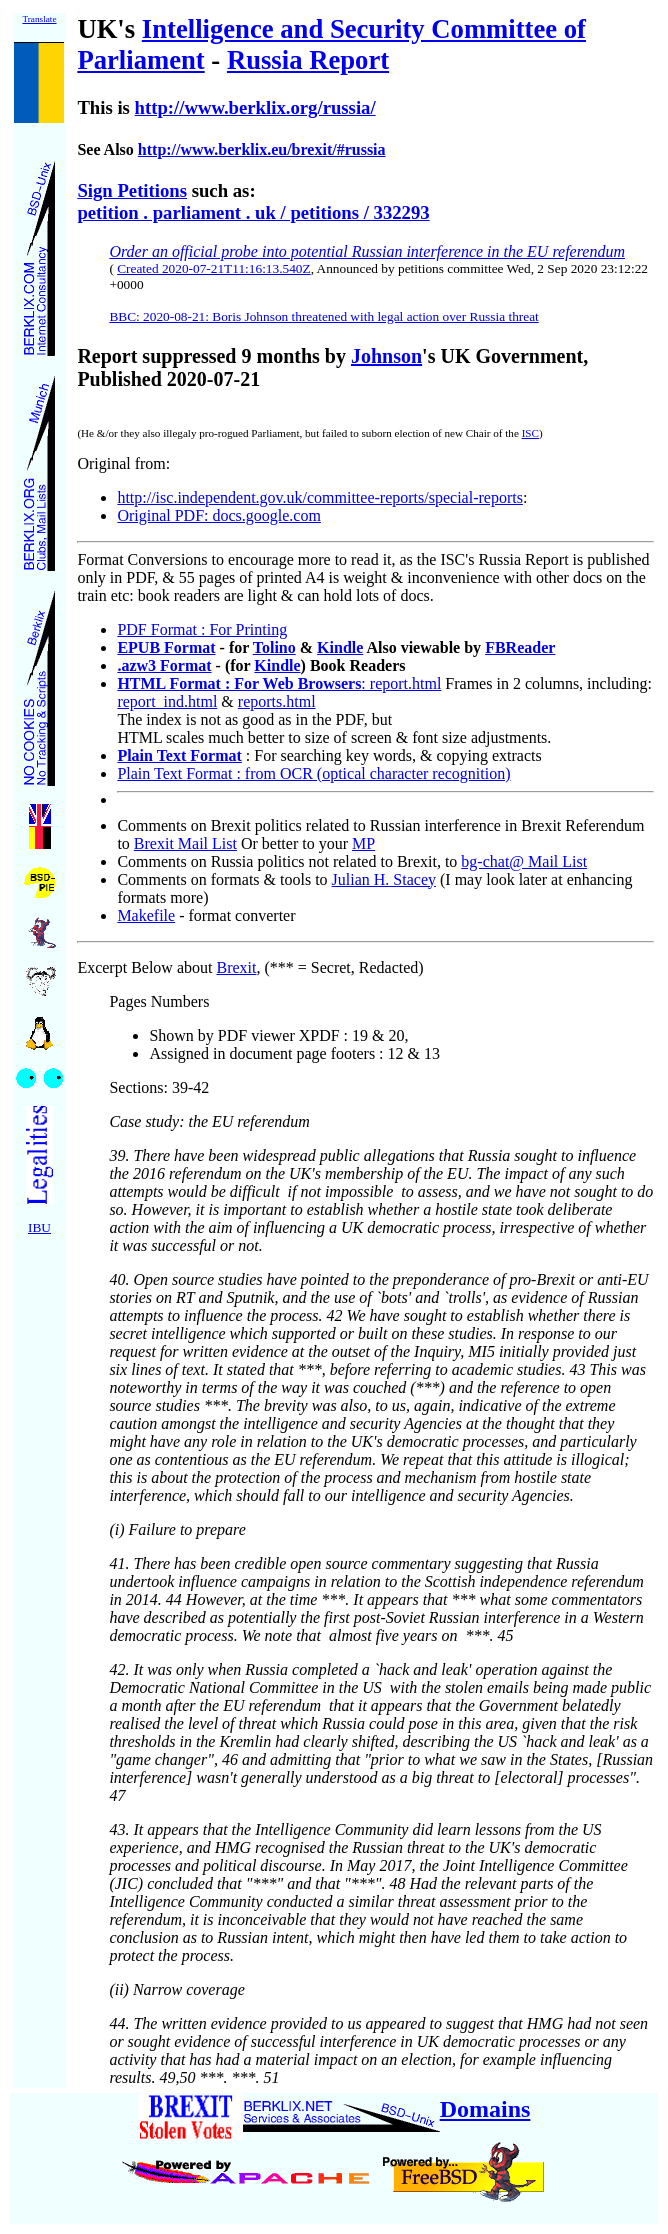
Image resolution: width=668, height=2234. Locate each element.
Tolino (274, 647)
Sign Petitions (132, 190)
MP (363, 843)
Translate (39, 19)
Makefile (146, 915)
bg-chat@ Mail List (524, 861)
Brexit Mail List (185, 843)
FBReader (520, 647)
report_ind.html (167, 701)
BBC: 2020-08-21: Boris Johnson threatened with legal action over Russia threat (323, 316)
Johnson (386, 356)
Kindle (340, 647)
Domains (485, 2109)
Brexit (236, 967)
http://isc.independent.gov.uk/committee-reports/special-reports (320, 497)
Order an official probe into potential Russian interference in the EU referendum (367, 251)
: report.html (279, 683)
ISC (530, 433)
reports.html (277, 701)
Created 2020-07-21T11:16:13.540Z (213, 268)
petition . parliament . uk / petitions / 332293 (253, 212)
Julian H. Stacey (384, 879)
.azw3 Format (164, 665)
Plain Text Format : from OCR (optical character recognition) (313, 773)
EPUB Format (166, 647)
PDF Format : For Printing (202, 629)
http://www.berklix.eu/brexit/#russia (262, 149)
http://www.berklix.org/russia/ (255, 107)
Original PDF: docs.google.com (219, 515)
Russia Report (308, 60)
